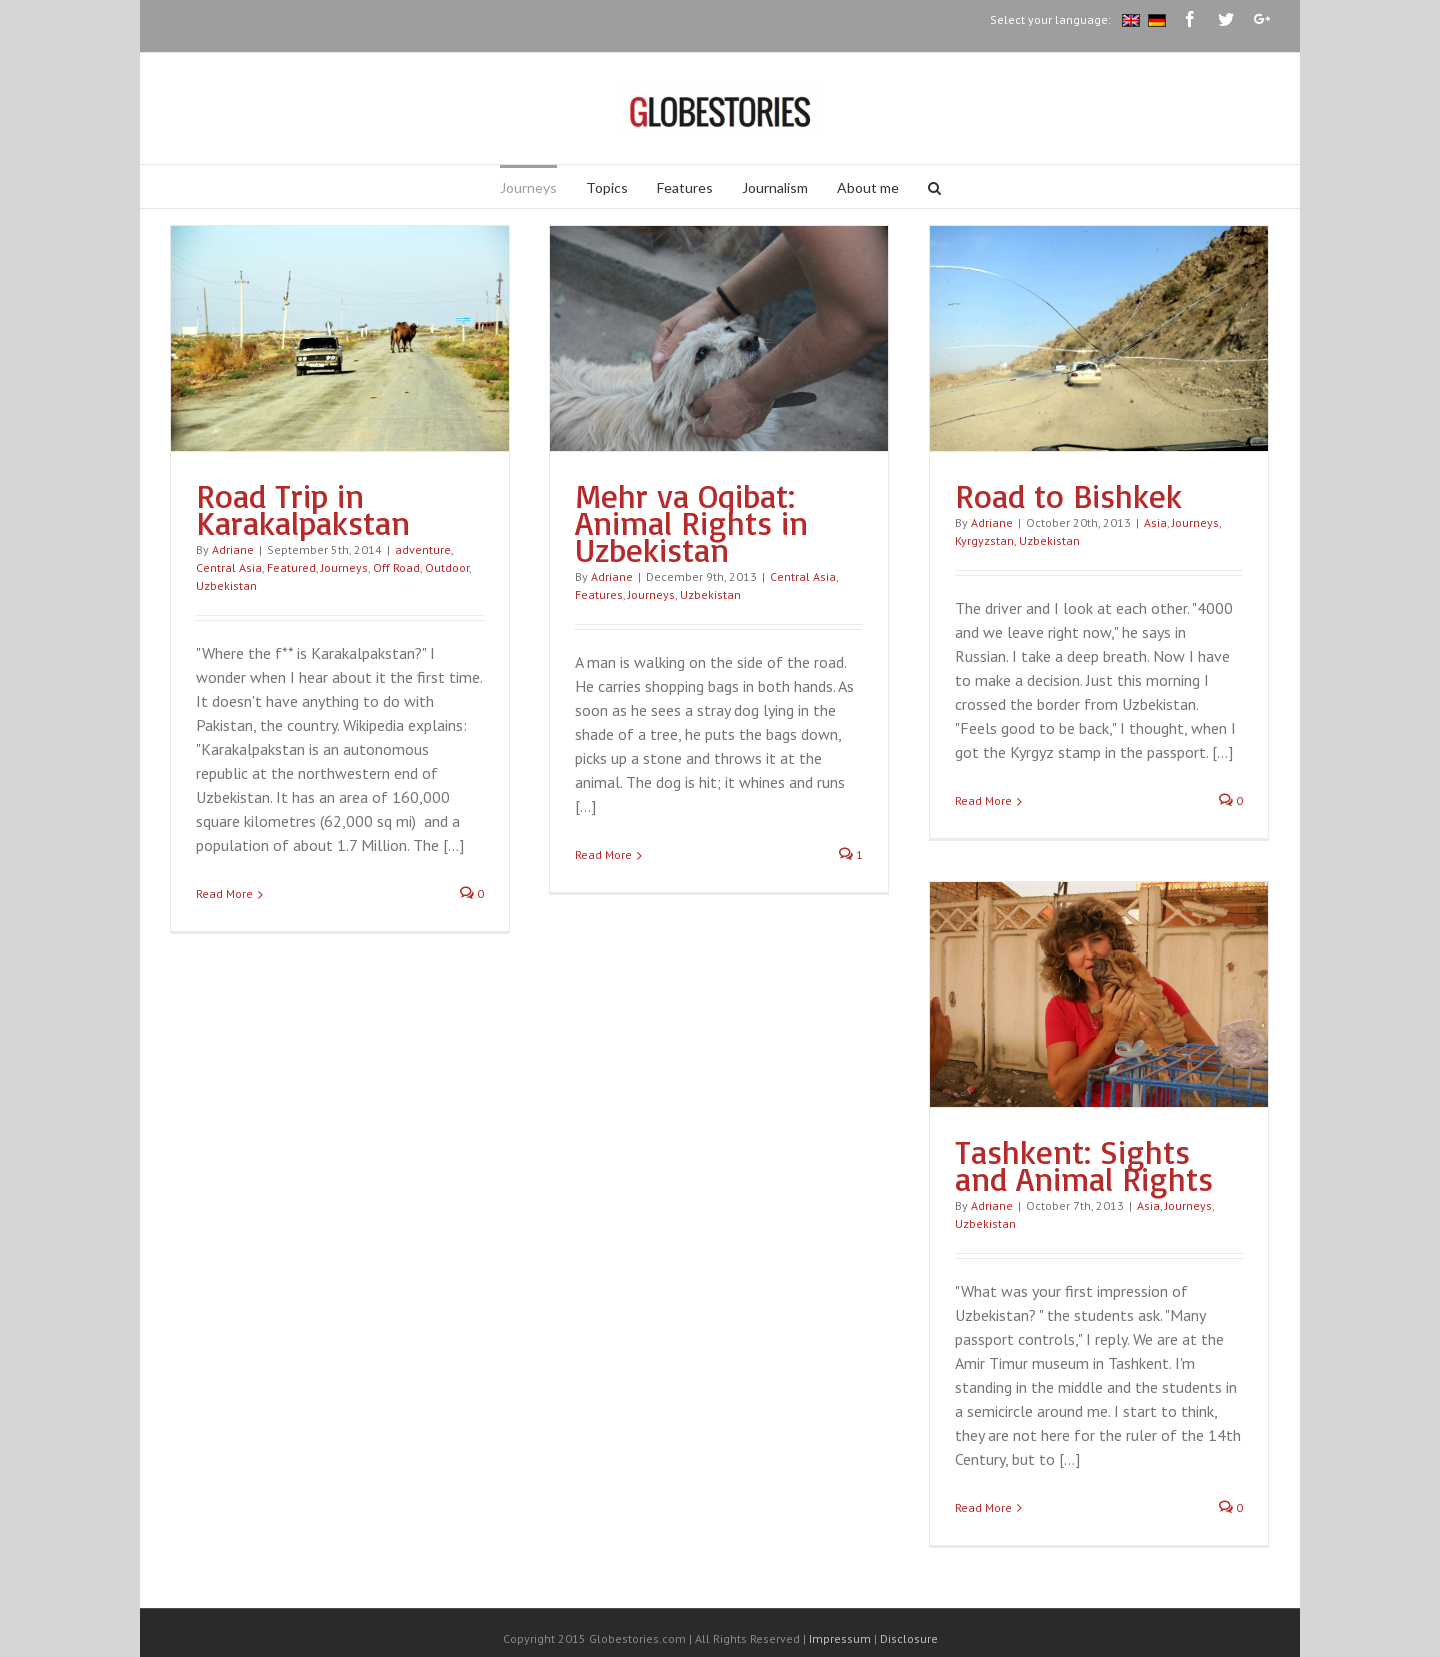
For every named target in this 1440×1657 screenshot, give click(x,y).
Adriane (233, 549)
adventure (423, 549)
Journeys (344, 567)
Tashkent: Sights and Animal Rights (1084, 1165)
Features (599, 594)
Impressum (840, 1638)
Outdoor (447, 567)
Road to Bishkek (1068, 495)
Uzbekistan (226, 585)
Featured (291, 567)
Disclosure (909, 1638)
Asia (1155, 522)
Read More (224, 893)
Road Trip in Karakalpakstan (303, 509)
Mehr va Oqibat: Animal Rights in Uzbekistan (691, 522)
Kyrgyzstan (984, 540)
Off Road (396, 567)
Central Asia (229, 567)
